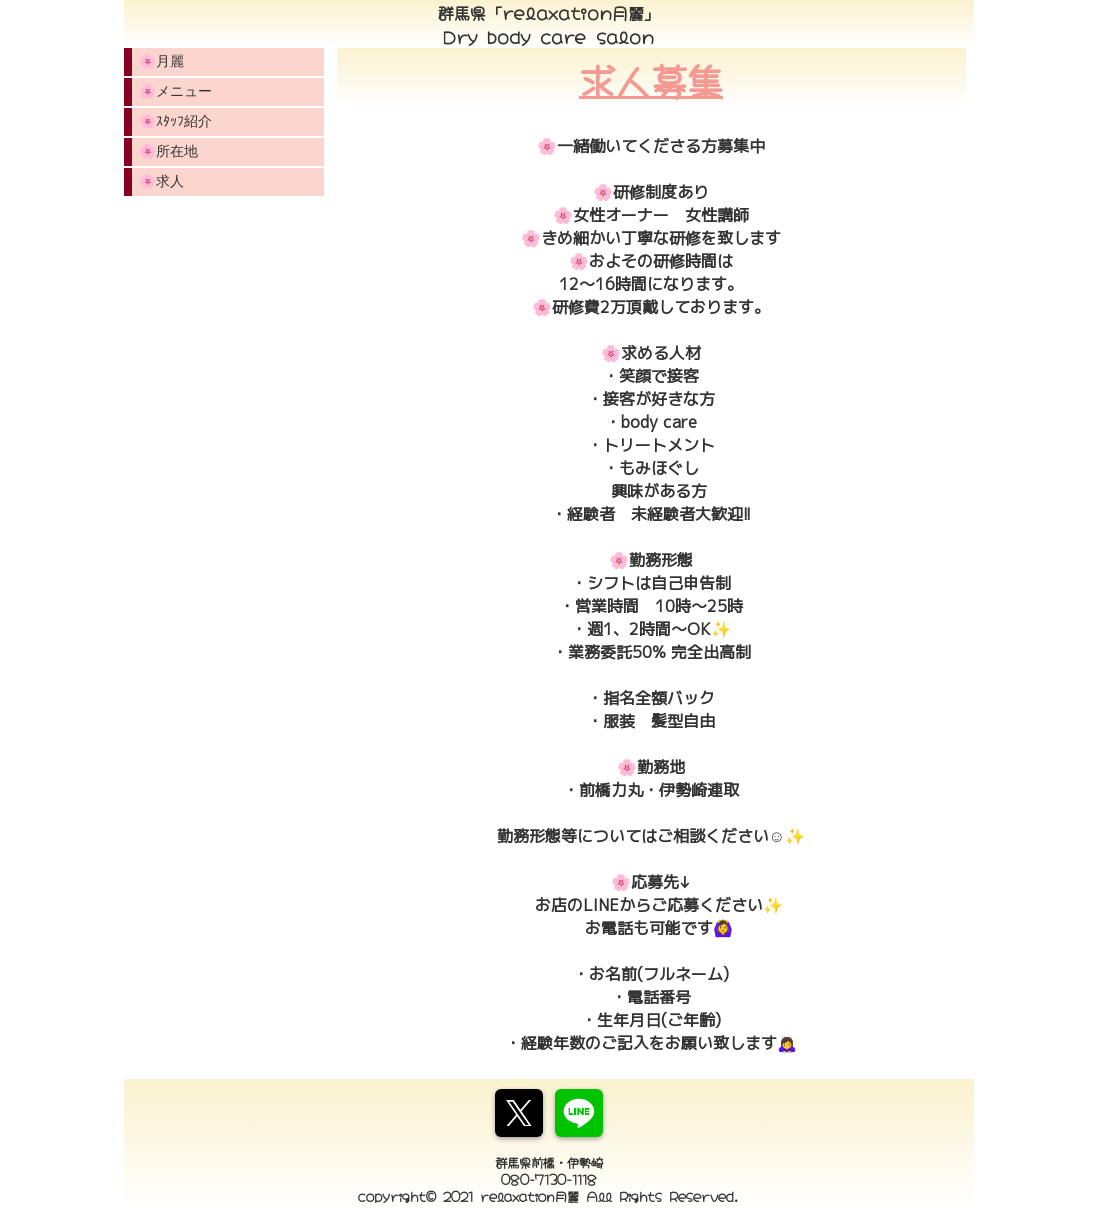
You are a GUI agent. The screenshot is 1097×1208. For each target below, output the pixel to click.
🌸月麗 (161, 61)
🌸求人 (161, 181)
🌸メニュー (175, 91)
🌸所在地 (168, 151)
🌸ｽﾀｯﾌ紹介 (175, 121)
